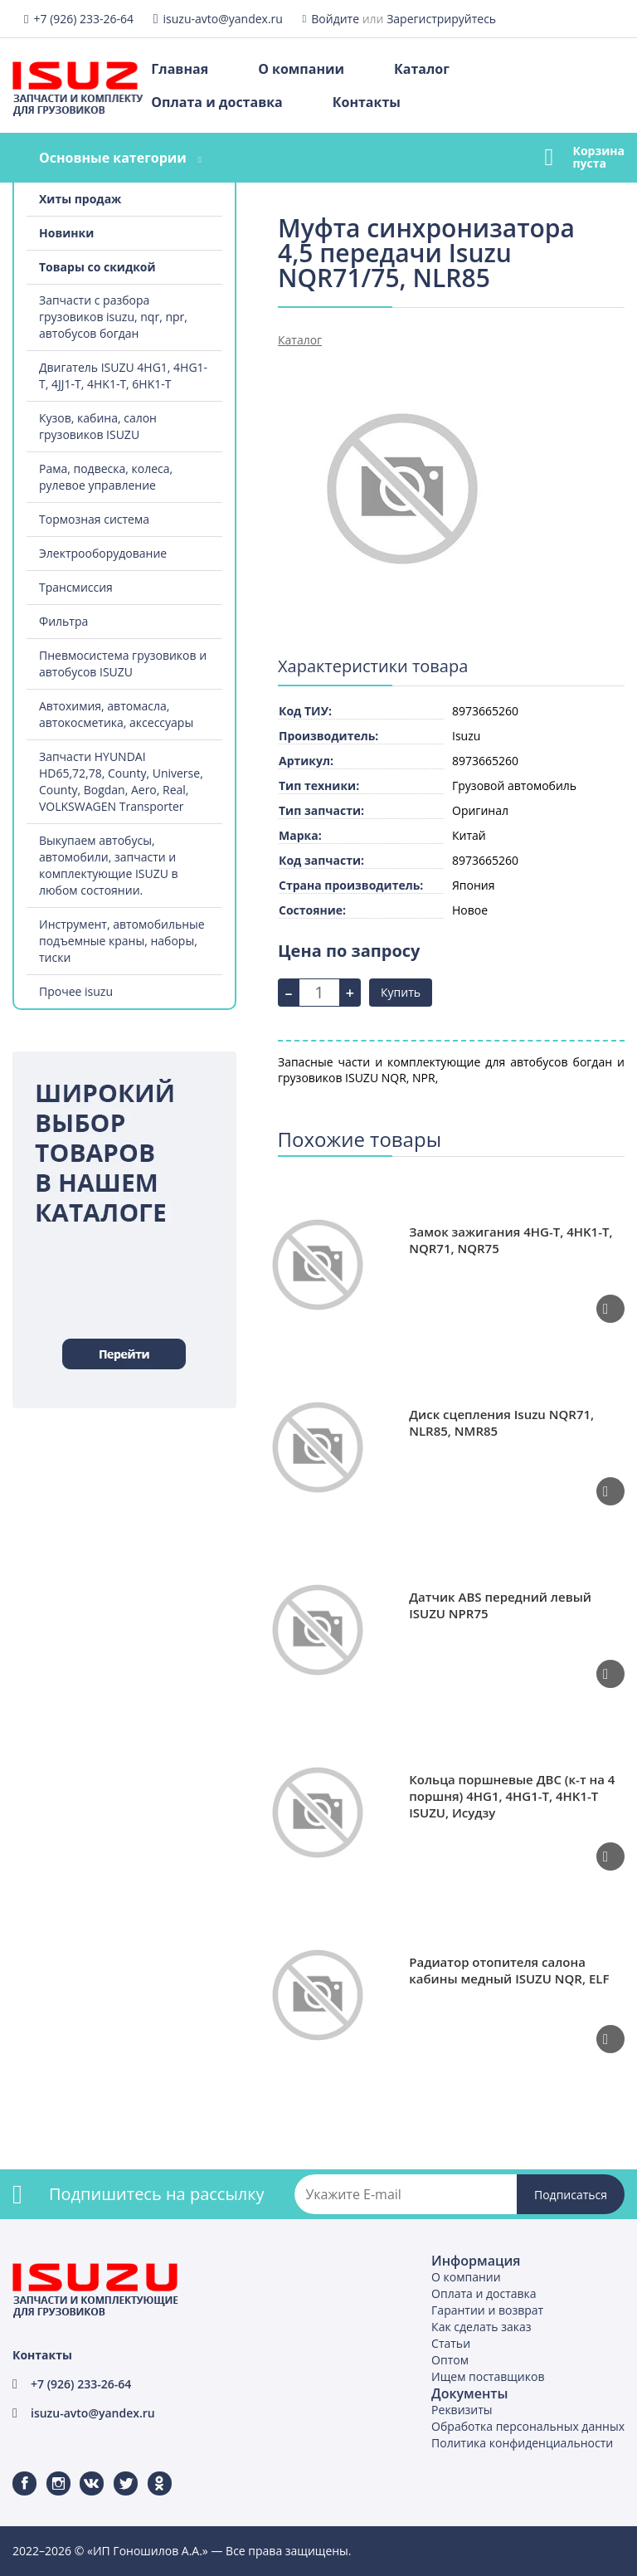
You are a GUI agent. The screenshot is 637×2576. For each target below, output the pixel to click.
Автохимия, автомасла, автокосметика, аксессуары (116, 714)
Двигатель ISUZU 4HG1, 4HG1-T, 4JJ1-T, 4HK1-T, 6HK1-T (123, 375)
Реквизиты (461, 2409)
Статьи (450, 2343)
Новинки (66, 233)
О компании (301, 69)
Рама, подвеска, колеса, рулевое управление (106, 477)
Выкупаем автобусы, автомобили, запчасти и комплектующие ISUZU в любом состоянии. (108, 865)
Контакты (367, 102)
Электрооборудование (103, 553)
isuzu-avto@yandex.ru (223, 19)
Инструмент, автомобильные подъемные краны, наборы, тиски (122, 940)
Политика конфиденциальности (522, 2443)
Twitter (115, 2471)
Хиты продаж (80, 199)
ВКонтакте (82, 2471)
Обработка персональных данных (528, 2426)
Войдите (335, 19)
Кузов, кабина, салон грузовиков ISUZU (98, 426)
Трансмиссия (76, 587)
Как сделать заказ (481, 2326)
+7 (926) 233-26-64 (83, 19)
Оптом (450, 2360)
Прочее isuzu (76, 991)
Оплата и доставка (216, 102)
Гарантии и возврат (487, 2310)
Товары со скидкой (97, 267)
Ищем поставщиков (487, 2376)
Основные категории (113, 158)
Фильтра (63, 621)
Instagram (48, 2471)
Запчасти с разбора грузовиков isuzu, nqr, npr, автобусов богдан (113, 316)
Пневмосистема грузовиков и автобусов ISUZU (123, 663)
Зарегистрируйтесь (441, 19)
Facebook (14, 2471)
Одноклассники (151, 2471)
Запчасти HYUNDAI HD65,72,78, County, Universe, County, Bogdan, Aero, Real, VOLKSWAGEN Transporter (121, 781)
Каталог (422, 69)
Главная (179, 69)
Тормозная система (94, 519)
